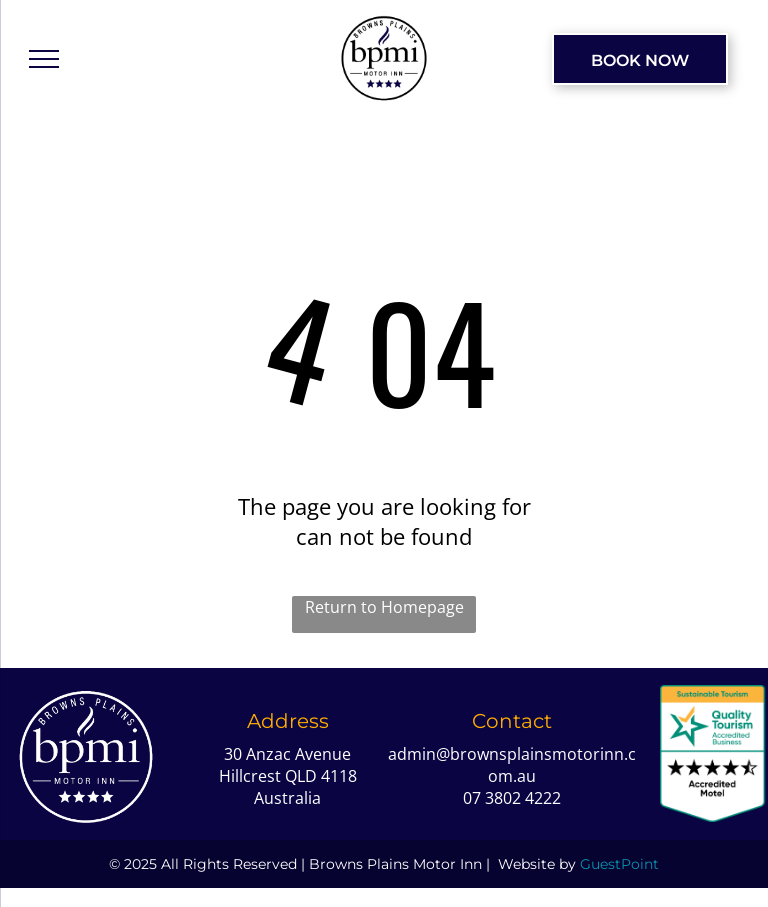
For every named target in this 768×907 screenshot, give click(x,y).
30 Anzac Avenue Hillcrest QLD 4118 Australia (288, 776)
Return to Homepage (384, 607)
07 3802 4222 (512, 798)
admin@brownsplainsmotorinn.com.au (512, 765)
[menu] (44, 59)
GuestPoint (619, 864)
